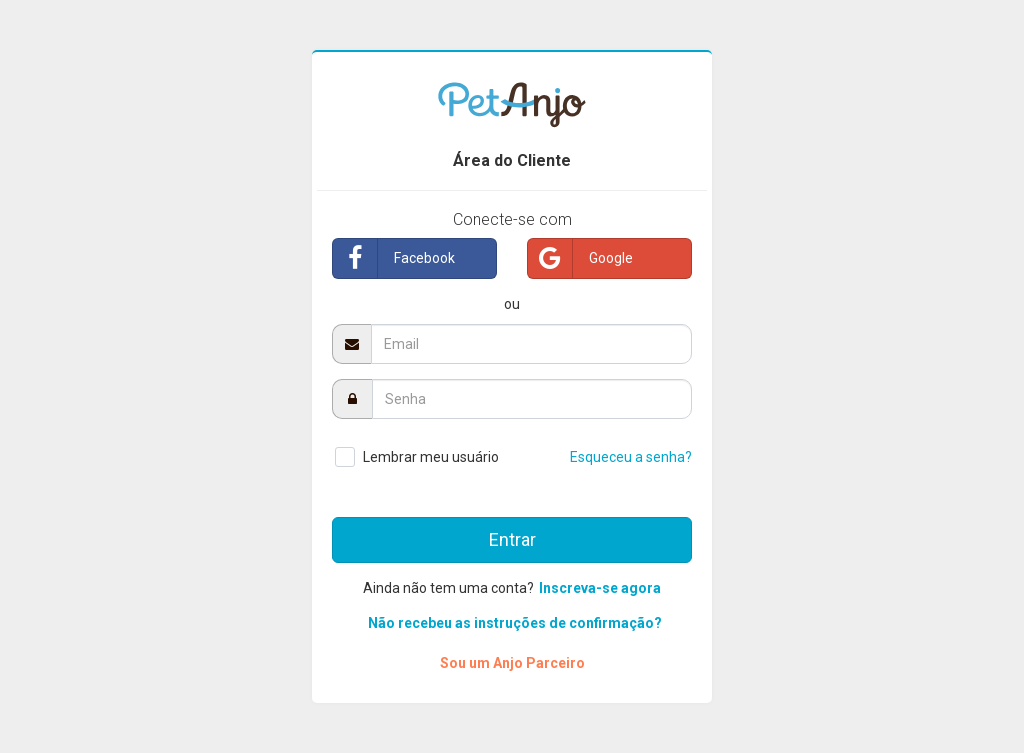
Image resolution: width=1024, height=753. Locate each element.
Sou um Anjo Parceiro (512, 663)
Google (580, 258)
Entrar (512, 539)
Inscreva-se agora (600, 588)
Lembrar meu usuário (431, 457)
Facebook (394, 258)
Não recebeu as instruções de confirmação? (515, 623)
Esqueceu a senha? (631, 457)
